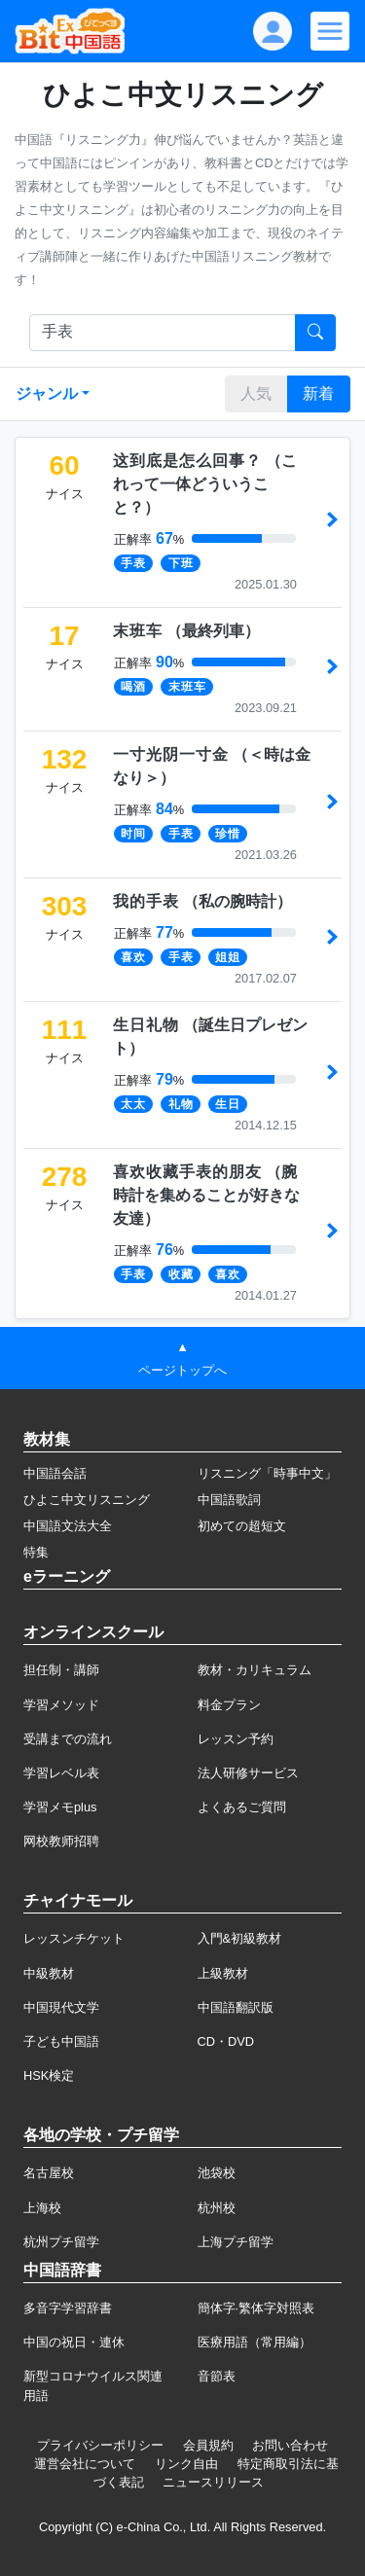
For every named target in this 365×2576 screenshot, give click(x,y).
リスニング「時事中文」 (267, 1473)
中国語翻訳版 (236, 2007)
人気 (256, 393)
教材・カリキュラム (254, 1670)
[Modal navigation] (329, 31)
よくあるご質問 (242, 1807)
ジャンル (47, 393)
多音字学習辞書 (67, 2308)
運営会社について (84, 2463)
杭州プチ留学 (61, 2242)
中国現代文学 (61, 2007)
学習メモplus (59, 1807)
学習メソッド (61, 1705)
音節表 (217, 2376)
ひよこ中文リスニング (86, 1499)
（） (205, 484)
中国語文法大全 (67, 1526)
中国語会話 (55, 1473)
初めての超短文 (242, 1526)
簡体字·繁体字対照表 (256, 2308)
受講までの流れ (67, 1739)
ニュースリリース (213, 2482)
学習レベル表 (61, 1773)
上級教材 (223, 1973)
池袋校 (217, 2172)
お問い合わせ (290, 2445)
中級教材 (48, 1973)
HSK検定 (48, 2075)
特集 (36, 1552)
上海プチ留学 (236, 2242)
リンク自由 (186, 2463)
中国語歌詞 (229, 1499)
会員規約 (208, 2445)
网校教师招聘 (61, 1841)
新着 (318, 393)
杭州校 (217, 2207)
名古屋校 (48, 2172)
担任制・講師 (61, 1670)
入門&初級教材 (240, 1938)
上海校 (42, 2207)
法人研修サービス (248, 1773)
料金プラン (229, 1705)
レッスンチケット (74, 1938)
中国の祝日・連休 (74, 2342)
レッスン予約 (236, 1739)
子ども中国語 (61, 2041)
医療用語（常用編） (254, 2342)
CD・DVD (226, 2041)
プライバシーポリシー (100, 2445)
